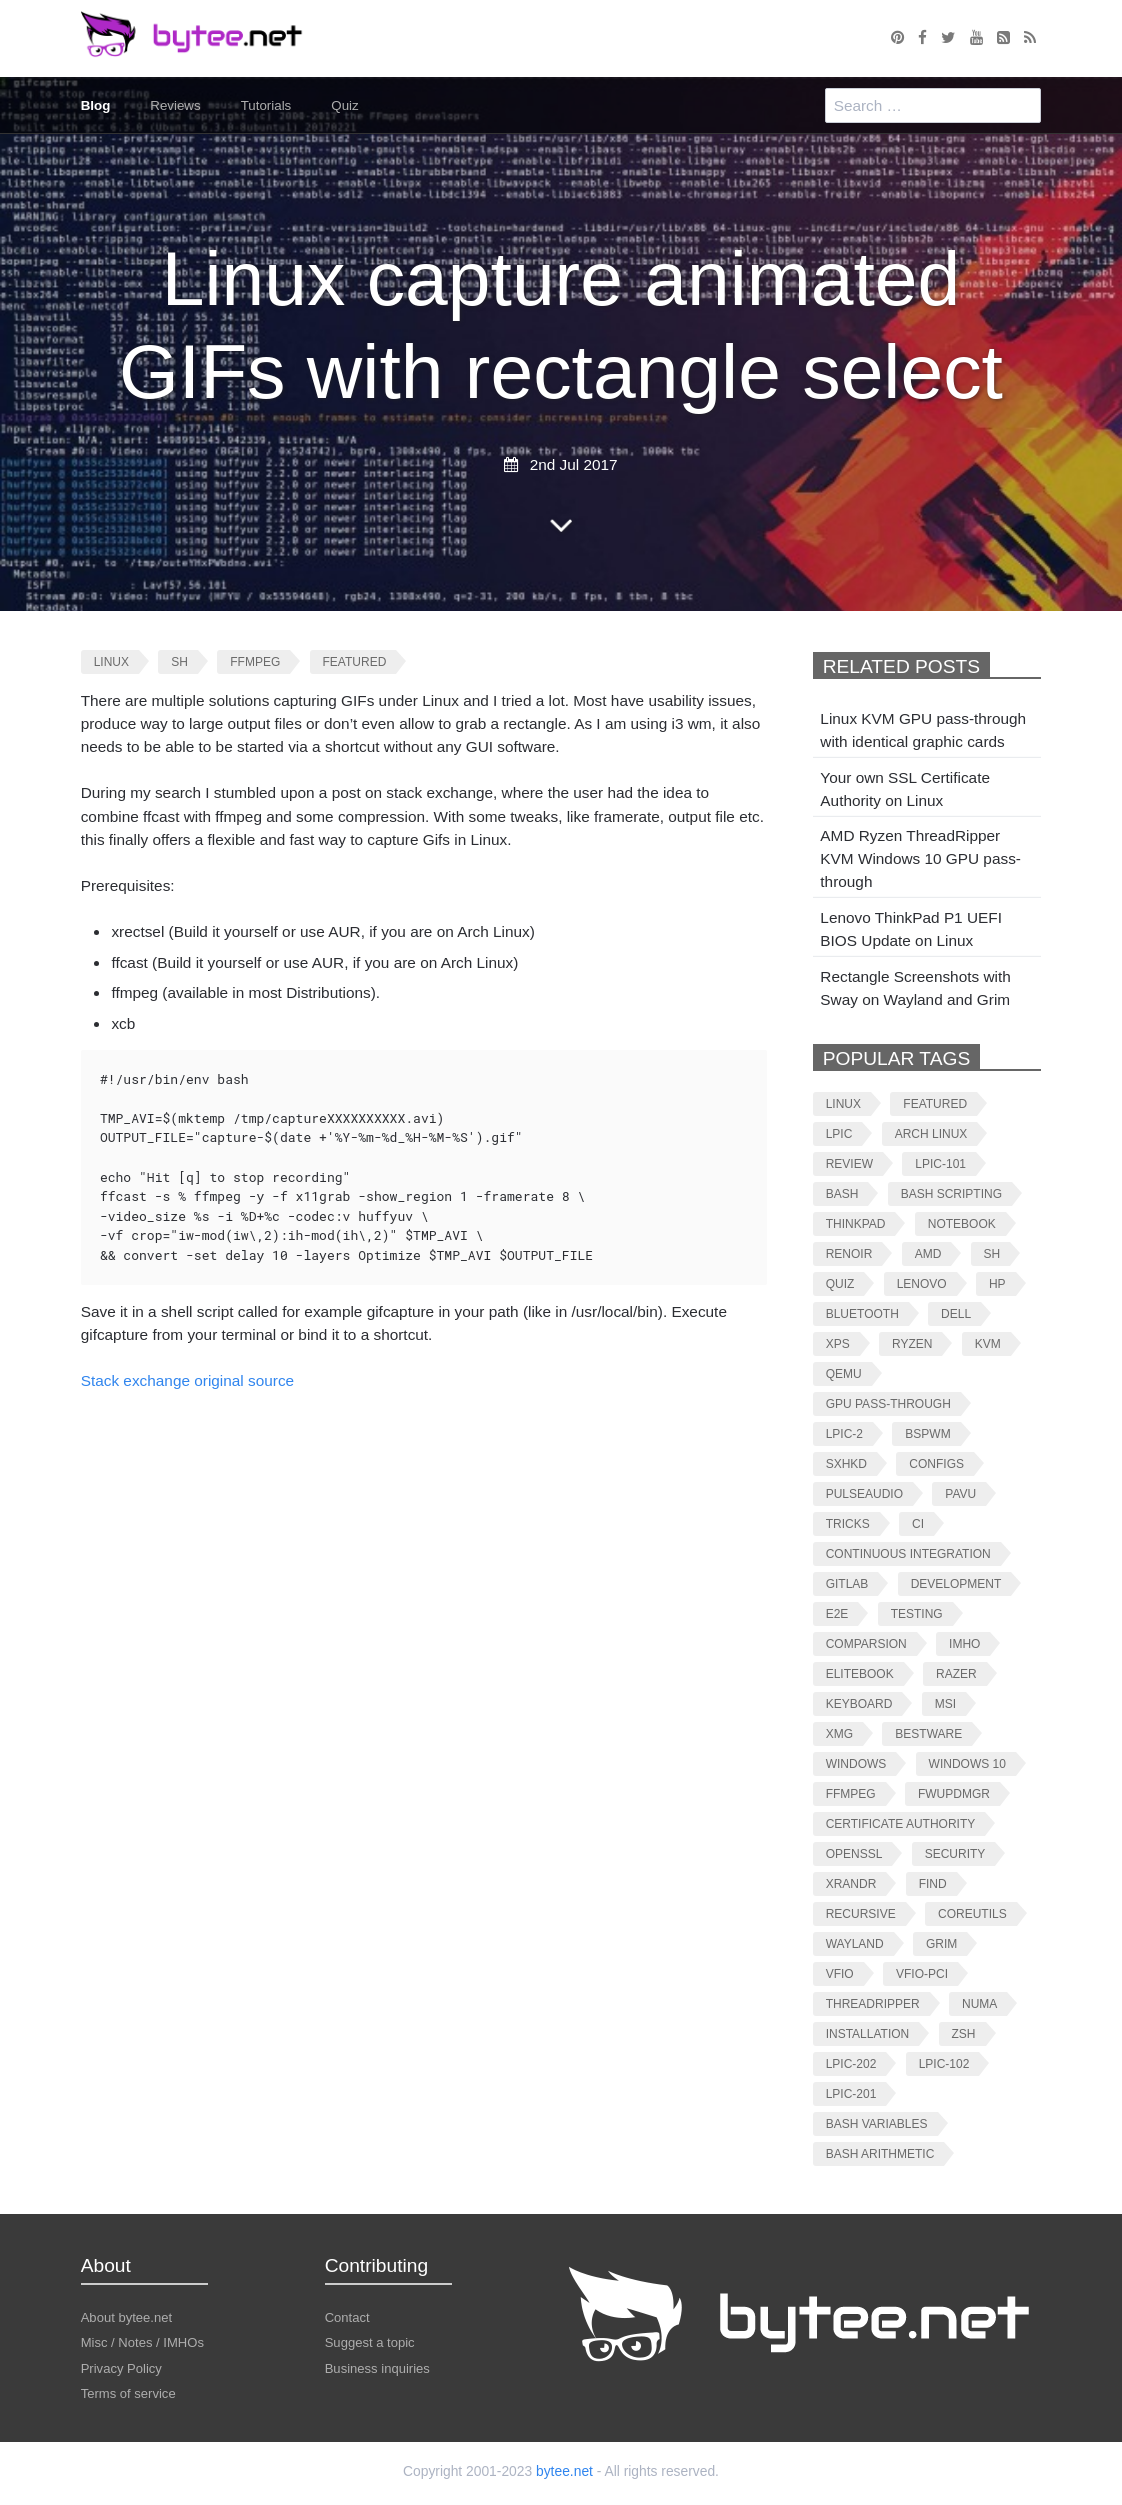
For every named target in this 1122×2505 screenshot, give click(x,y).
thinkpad (856, 1223)
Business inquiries (377, 2368)
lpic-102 (944, 2063)
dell (956, 1313)
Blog (96, 106)
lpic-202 (851, 2063)
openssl (854, 1853)
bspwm (927, 1433)
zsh (964, 2033)
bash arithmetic (880, 2153)
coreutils (972, 1913)
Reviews (176, 106)
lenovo (922, 1283)
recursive (861, 1913)
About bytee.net (126, 2317)
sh (179, 661)
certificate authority (901, 1823)
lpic (839, 1133)
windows (856, 1763)
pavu (960, 1493)
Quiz (346, 106)
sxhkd (846, 1463)
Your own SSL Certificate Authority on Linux (905, 789)
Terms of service (128, 2393)
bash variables (877, 2123)
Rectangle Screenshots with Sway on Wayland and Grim (915, 987)
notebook (962, 1223)
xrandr (851, 1883)
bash (842, 1193)
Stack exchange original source (187, 1380)
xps (838, 1343)
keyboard (859, 1703)
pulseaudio (864, 1493)
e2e (837, 1613)
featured (355, 661)
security (955, 1853)
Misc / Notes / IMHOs (142, 2342)
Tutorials (266, 106)
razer (956, 1673)
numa (979, 2003)
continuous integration (908, 1553)
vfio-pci (922, 1973)
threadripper (873, 2003)
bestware (928, 1733)
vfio (840, 1973)
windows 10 (967, 1763)
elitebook (860, 1673)
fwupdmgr (954, 1793)
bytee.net (564, 2470)
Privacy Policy (121, 2368)
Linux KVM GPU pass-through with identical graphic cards (923, 730)
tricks (848, 1523)
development (956, 1583)
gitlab (847, 1583)
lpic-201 (851, 2093)
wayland (855, 1943)
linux (111, 661)
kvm (988, 1343)
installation (868, 2033)
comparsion (866, 1643)
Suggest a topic (370, 2342)
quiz (840, 1283)
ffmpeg (255, 661)
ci (918, 1523)
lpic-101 (940, 1163)
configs (936, 1463)
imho (964, 1643)
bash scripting (951, 1193)
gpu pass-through (888, 1403)
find (933, 1883)
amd (928, 1253)
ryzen (912, 1343)
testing (917, 1613)
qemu (844, 1373)
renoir (849, 1253)
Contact (347, 2317)
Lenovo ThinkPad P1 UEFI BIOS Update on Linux (911, 929)
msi (945, 1703)
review (849, 1163)
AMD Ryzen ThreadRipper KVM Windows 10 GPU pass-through (920, 858)
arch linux (931, 1133)
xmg (839, 1733)
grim (941, 1943)
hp (997, 1283)
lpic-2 (844, 1433)
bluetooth (862, 1313)
